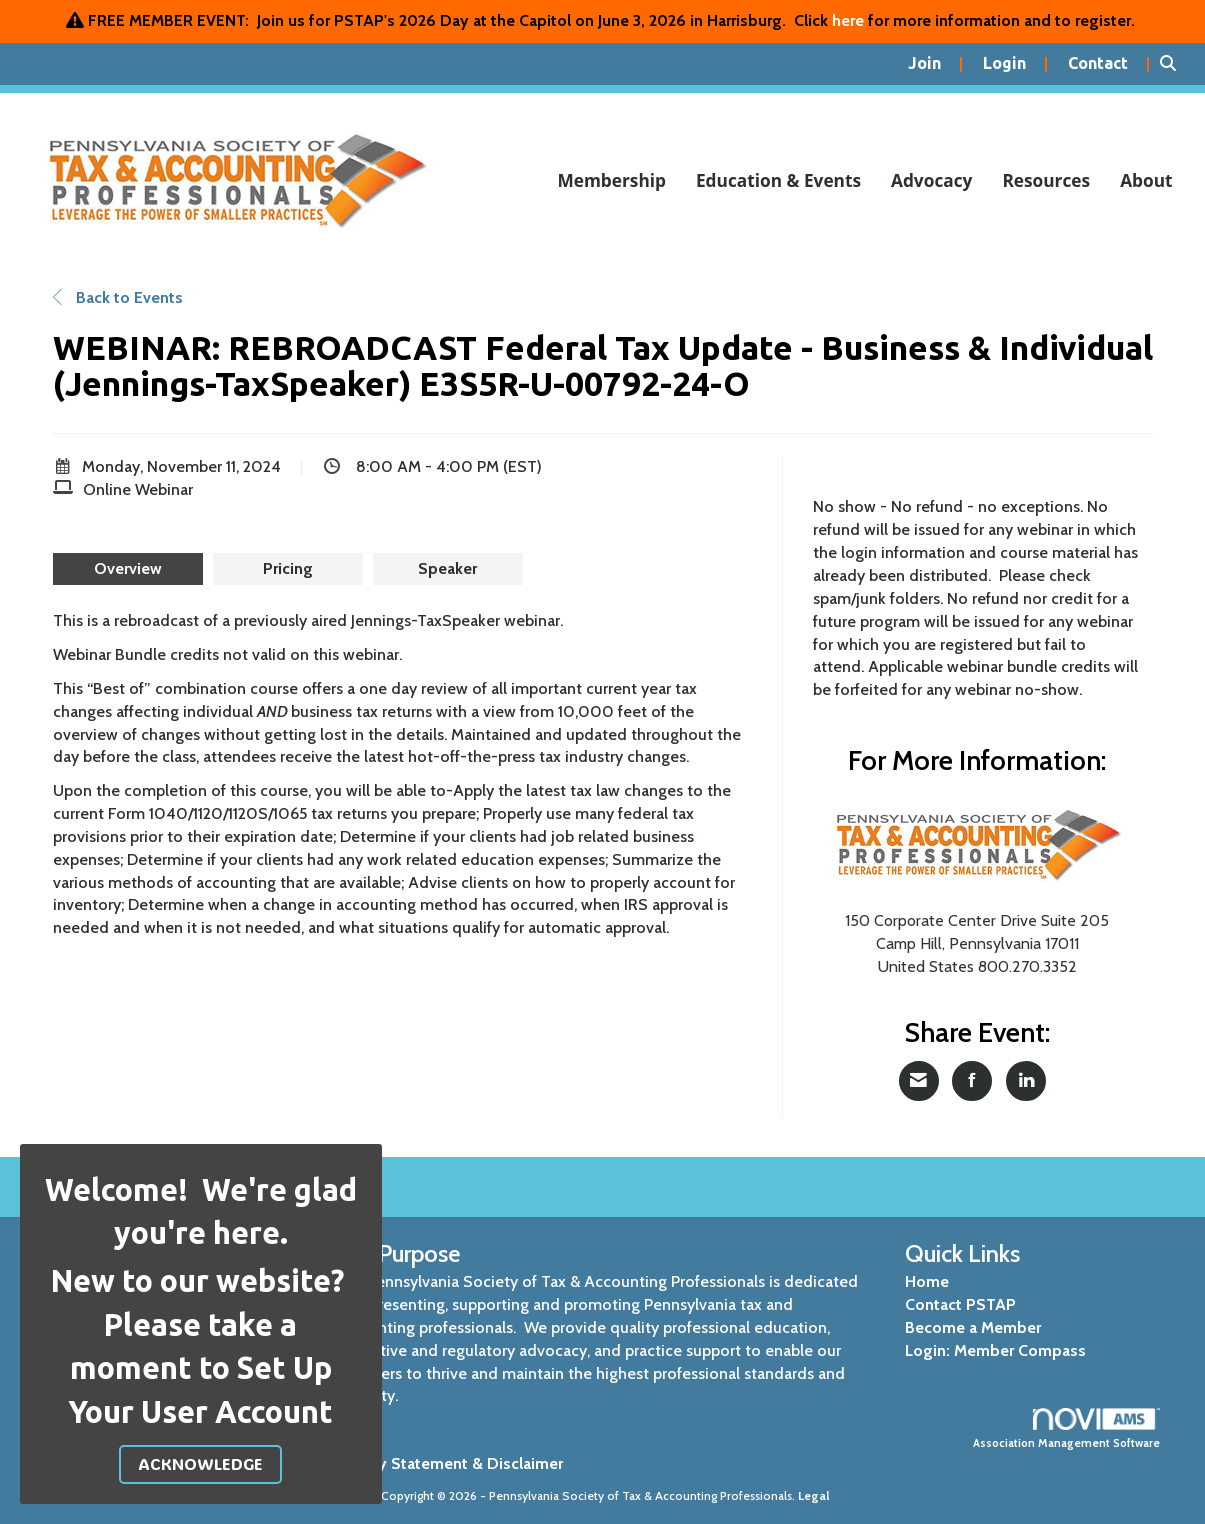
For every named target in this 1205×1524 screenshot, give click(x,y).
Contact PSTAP (960, 1304)
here (848, 20)
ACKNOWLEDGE (200, 1463)
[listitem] (935, 64)
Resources (1046, 180)
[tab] (128, 569)
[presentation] (128, 569)
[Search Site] (1175, 64)
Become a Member (973, 1327)
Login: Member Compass (995, 1350)
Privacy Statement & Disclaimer (449, 1463)
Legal (814, 1495)
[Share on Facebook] (972, 1081)
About (1146, 180)
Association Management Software (1067, 1429)
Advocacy (931, 180)
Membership (611, 180)
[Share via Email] (919, 1081)
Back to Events (118, 297)
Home (927, 1281)
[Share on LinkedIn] (1026, 1081)
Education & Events (778, 180)
